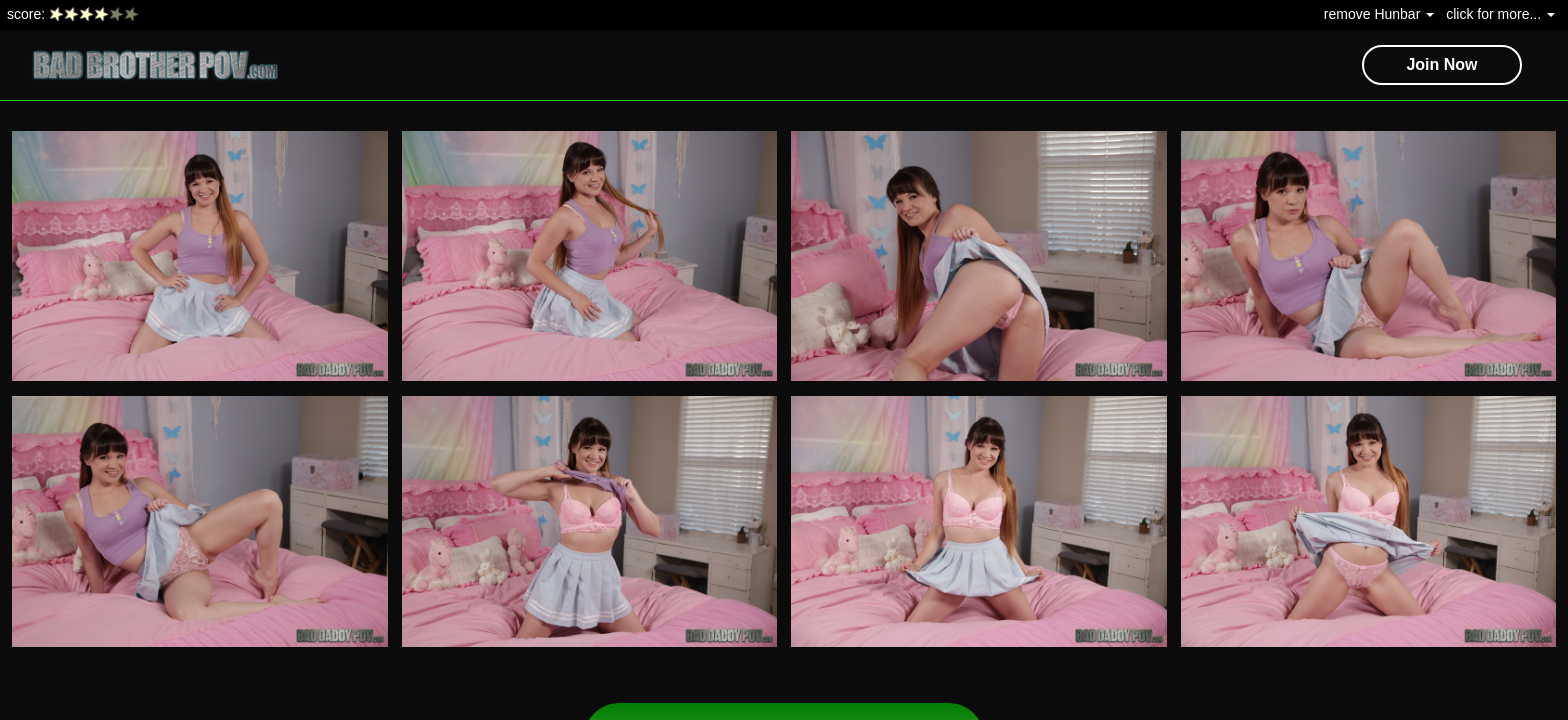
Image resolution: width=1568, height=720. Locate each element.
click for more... (1500, 14)
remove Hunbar (1379, 14)
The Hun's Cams (1235, 14)
